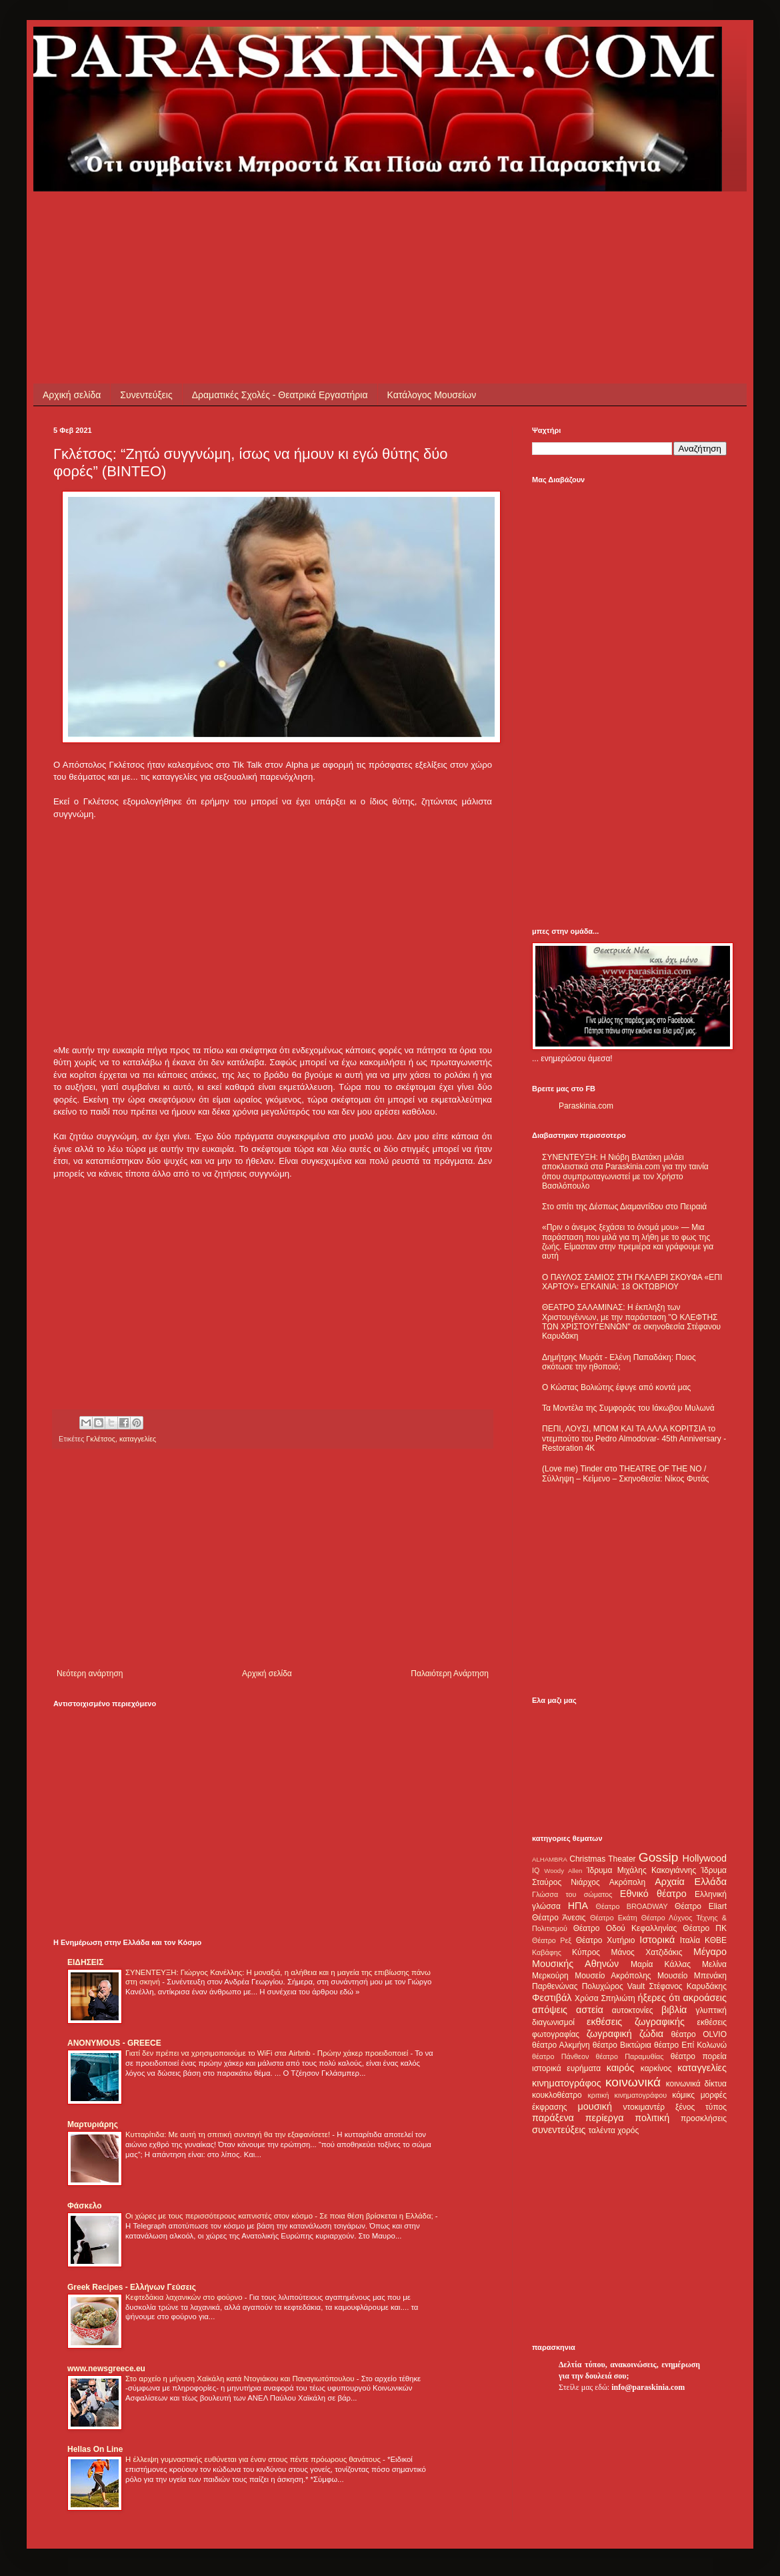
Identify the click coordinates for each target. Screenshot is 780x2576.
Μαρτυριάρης (92, 2124)
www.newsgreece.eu (106, 2368)
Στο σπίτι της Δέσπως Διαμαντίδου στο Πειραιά (624, 1206)
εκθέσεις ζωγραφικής (636, 2021)
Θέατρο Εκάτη (613, 1918)
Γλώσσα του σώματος (572, 1894)
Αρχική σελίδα (72, 395)
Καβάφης (546, 1952)
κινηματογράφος (566, 2083)
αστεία (589, 2009)
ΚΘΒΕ (716, 1940)
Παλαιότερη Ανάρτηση (450, 1673)
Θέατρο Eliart (701, 1906)
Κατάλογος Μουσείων (432, 395)
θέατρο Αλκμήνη (561, 2045)
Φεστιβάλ (551, 1997)
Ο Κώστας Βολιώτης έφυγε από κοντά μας (616, 1387)
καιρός (621, 2067)
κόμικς (683, 2095)
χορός (628, 2130)
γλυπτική (711, 2010)
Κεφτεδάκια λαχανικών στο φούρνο (185, 2297)
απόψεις (549, 2009)
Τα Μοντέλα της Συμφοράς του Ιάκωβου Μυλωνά (628, 1408)
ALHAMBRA (549, 1859)
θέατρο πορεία (699, 2056)
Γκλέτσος (100, 1439)
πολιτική (652, 2117)
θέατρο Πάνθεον (560, 2056)
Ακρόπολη (627, 1882)
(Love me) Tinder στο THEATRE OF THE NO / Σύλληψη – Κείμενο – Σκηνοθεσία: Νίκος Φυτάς (625, 1473)
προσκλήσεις (704, 2118)
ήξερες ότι (658, 1997)
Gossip (659, 1857)
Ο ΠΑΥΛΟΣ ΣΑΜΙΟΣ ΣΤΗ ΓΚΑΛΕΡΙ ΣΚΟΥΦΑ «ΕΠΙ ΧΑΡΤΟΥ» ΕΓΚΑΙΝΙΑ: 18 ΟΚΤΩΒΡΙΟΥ (632, 1282)
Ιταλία (690, 1940)
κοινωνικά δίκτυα (696, 2083)
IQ (535, 1870)
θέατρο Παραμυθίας (630, 2056)
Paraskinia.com (586, 1106)
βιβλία (674, 2009)
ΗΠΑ (578, 1905)
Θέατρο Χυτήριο (605, 1940)
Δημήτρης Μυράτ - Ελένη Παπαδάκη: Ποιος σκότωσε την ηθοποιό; (619, 1362)
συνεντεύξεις (559, 2129)
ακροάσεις (705, 1997)
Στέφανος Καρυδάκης (688, 1986)
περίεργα (604, 2117)
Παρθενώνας (555, 1986)
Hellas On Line (95, 2449)
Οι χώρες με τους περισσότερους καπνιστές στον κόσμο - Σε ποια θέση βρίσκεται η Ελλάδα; (280, 2216)
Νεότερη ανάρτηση (90, 1673)
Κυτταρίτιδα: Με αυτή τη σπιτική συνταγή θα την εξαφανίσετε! (228, 2134)
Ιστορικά (657, 1939)
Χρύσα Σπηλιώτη (605, 1998)
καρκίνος (656, 2068)
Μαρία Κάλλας (661, 1964)
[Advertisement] (296, 221)
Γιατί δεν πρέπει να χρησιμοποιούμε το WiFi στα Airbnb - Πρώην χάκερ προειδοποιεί (267, 2053)
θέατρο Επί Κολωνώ (690, 2045)
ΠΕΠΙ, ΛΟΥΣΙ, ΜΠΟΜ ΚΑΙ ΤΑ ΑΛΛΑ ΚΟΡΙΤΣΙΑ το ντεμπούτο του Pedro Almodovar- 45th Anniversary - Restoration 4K (634, 1438)
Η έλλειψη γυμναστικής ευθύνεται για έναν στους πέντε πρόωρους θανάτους (254, 2459)
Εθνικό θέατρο (653, 1893)
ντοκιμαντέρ (644, 2107)
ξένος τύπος (701, 2107)
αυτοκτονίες (632, 2010)
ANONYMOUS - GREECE (114, 2043)
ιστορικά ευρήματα (566, 2068)
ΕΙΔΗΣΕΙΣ (85, 1962)
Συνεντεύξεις (146, 395)
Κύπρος (586, 1952)
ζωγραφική (609, 2033)
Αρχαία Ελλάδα (691, 1881)
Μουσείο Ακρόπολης (613, 1975)
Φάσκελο (84, 2205)
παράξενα (553, 2117)
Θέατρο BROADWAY (632, 1906)
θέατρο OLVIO (699, 2034)
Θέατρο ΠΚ (705, 1928)
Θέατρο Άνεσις (559, 1917)
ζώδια (651, 2033)
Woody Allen (563, 1870)
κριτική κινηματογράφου (627, 2095)
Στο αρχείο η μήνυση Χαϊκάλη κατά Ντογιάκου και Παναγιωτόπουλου (241, 2379)
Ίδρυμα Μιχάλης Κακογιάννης (641, 1870)
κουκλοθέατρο (557, 2095)
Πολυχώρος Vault (613, 1986)
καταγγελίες (137, 1439)
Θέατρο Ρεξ (551, 1940)
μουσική (595, 2106)
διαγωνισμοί (553, 2022)
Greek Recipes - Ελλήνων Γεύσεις (131, 2287)
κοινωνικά (633, 2082)
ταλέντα (602, 2130)
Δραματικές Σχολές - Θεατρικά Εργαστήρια (280, 395)
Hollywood (705, 1858)
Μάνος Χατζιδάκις (646, 1952)
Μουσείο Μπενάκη (692, 1975)
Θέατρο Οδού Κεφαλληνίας (625, 1928)
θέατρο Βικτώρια (622, 2045)
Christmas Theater (602, 1859)
